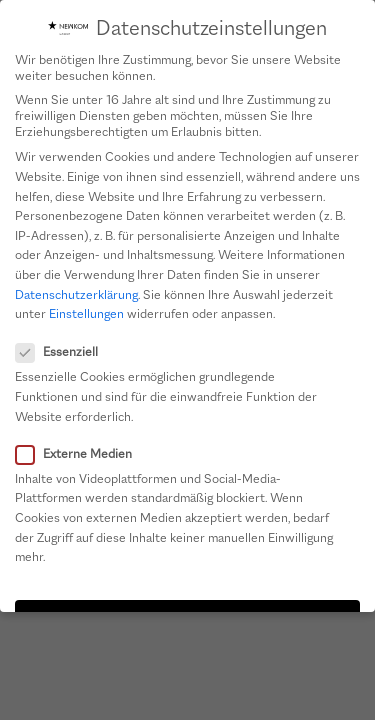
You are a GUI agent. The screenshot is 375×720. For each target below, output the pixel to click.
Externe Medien (80, 453)
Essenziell (63, 351)
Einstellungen (86, 313)
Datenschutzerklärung (76, 294)
